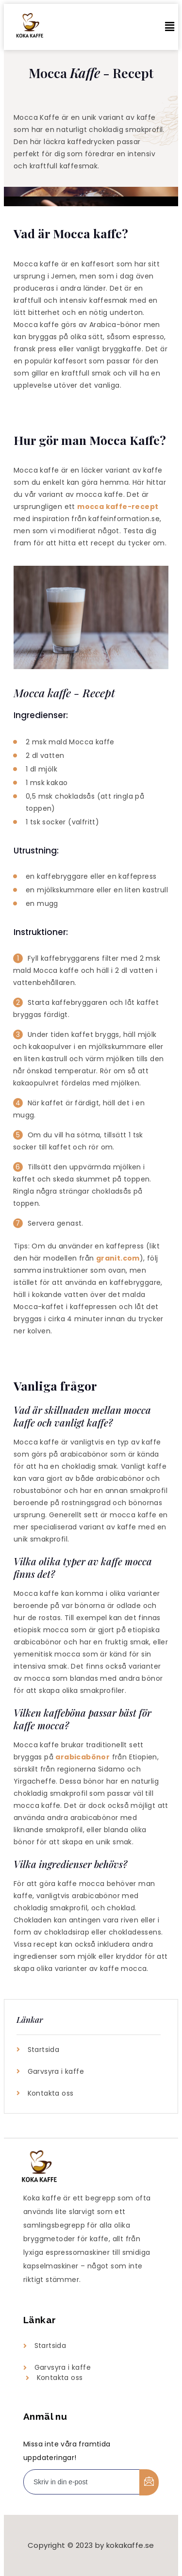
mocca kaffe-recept (117, 506)
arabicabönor (82, 1757)
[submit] (149, 2482)
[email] (81, 2481)
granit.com (118, 1258)
